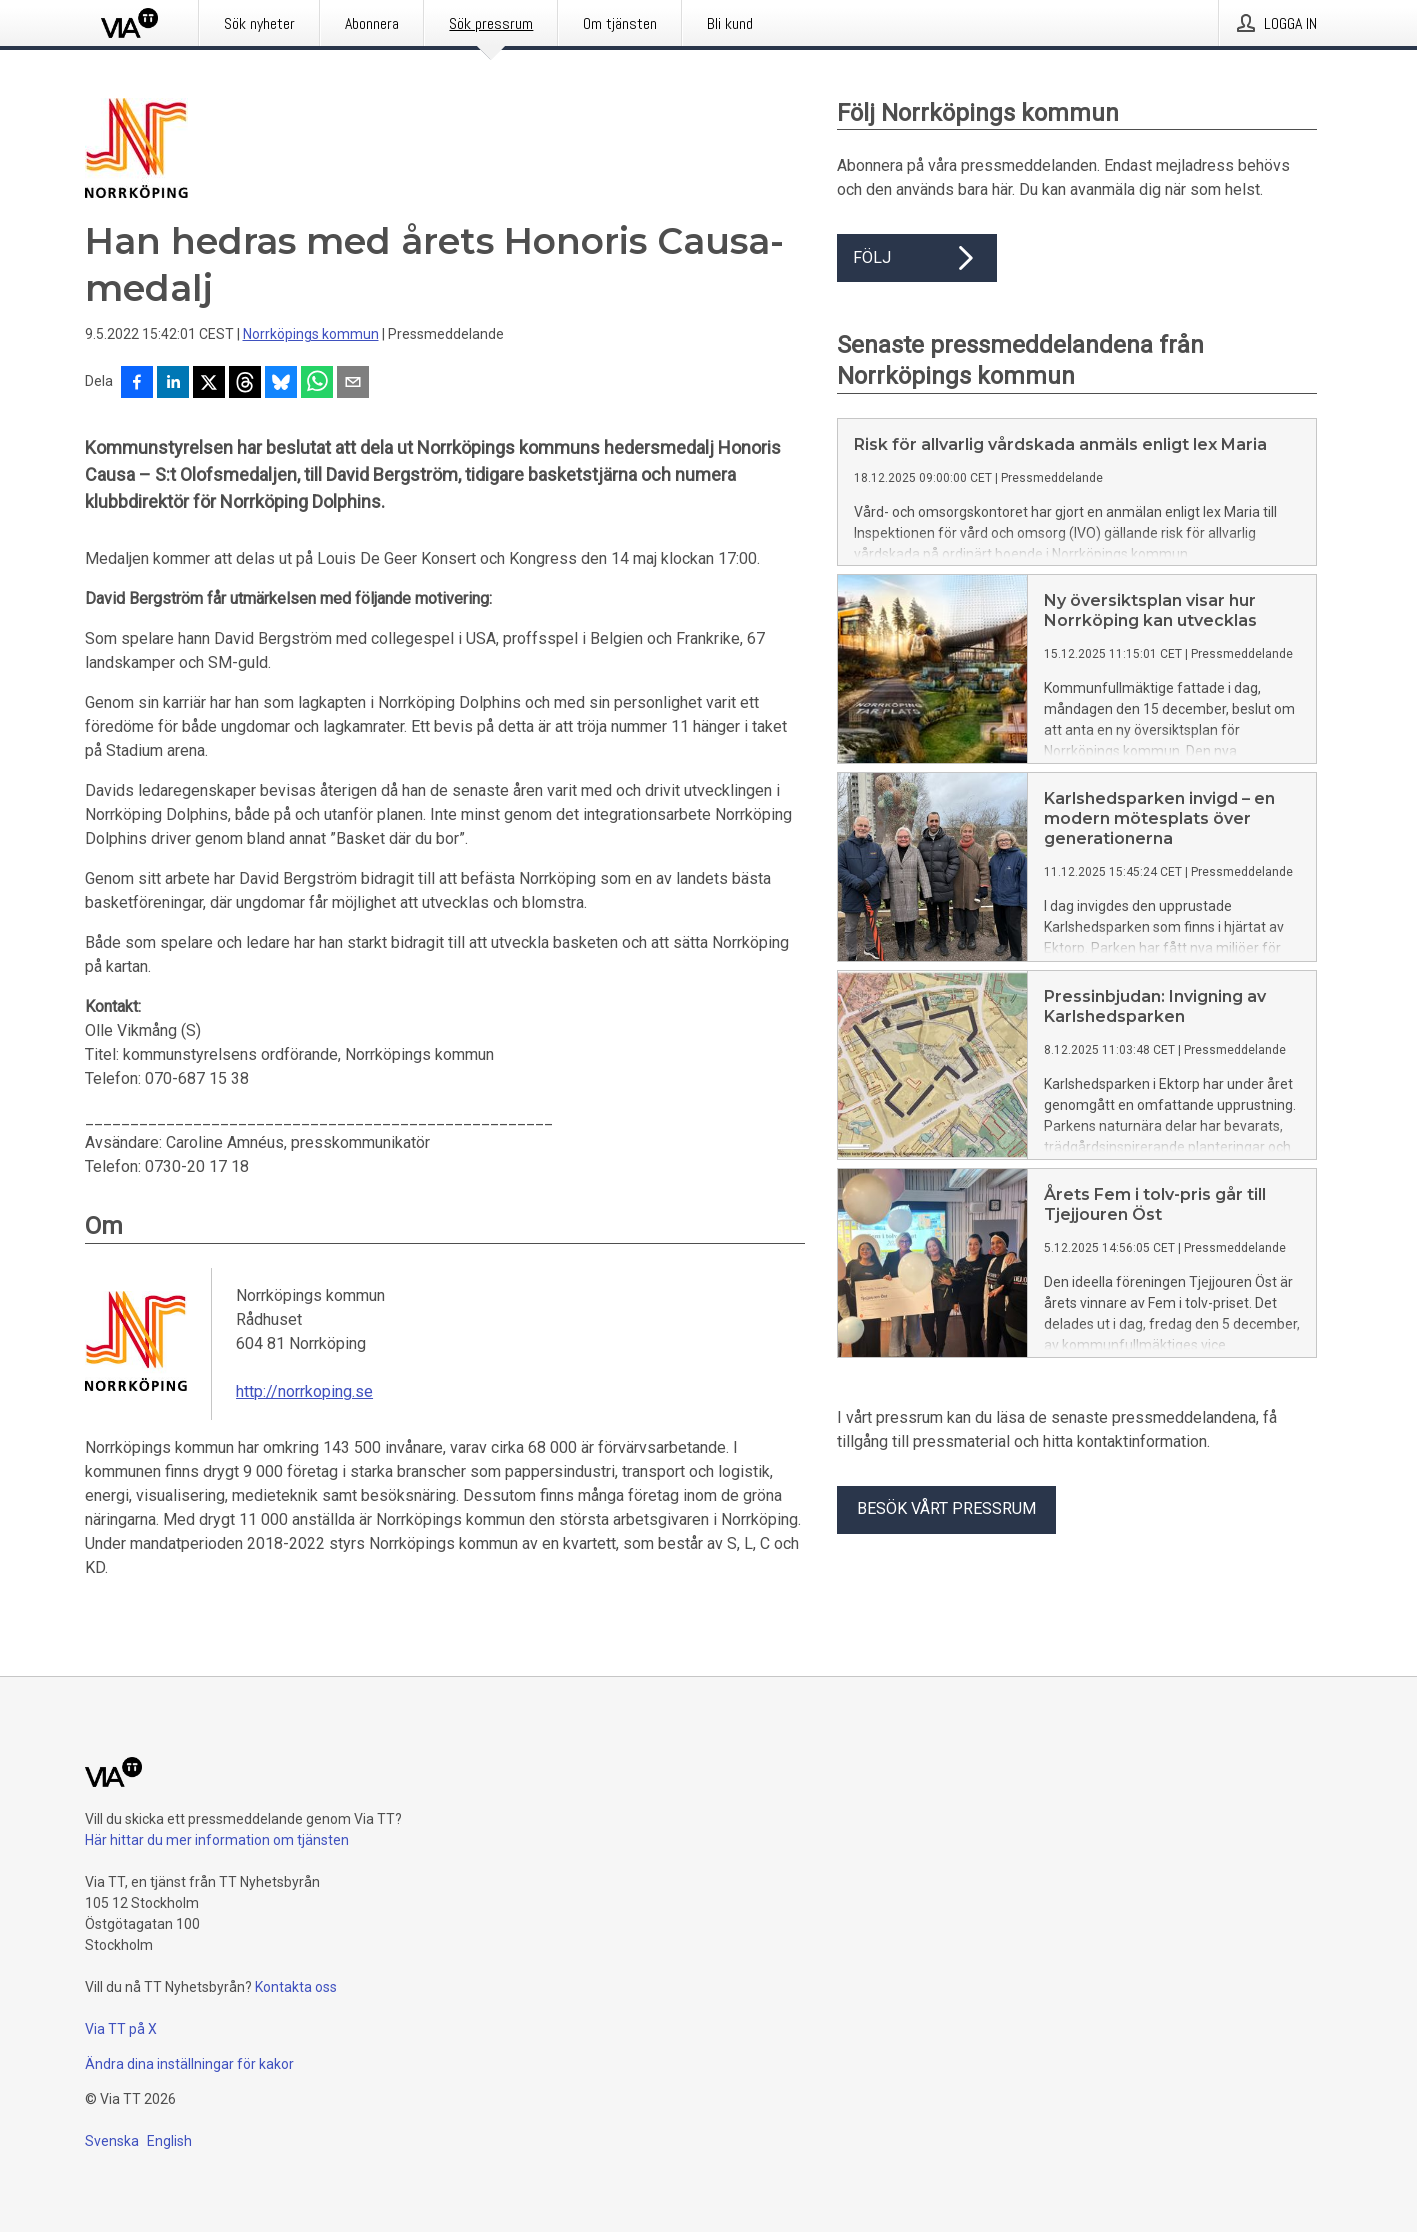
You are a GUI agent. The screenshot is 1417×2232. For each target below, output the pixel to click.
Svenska (112, 2141)
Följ (917, 258)
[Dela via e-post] (353, 384)
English (169, 2141)
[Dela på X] (209, 384)
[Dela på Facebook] (137, 384)
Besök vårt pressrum (946, 1508)
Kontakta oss (296, 1987)
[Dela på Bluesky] (281, 384)
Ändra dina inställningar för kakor (189, 2064)
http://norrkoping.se (304, 1391)
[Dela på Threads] (245, 384)
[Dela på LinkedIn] (173, 384)
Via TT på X (121, 2029)
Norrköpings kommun (311, 334)
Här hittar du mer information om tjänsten (217, 1840)
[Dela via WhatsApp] (317, 384)
